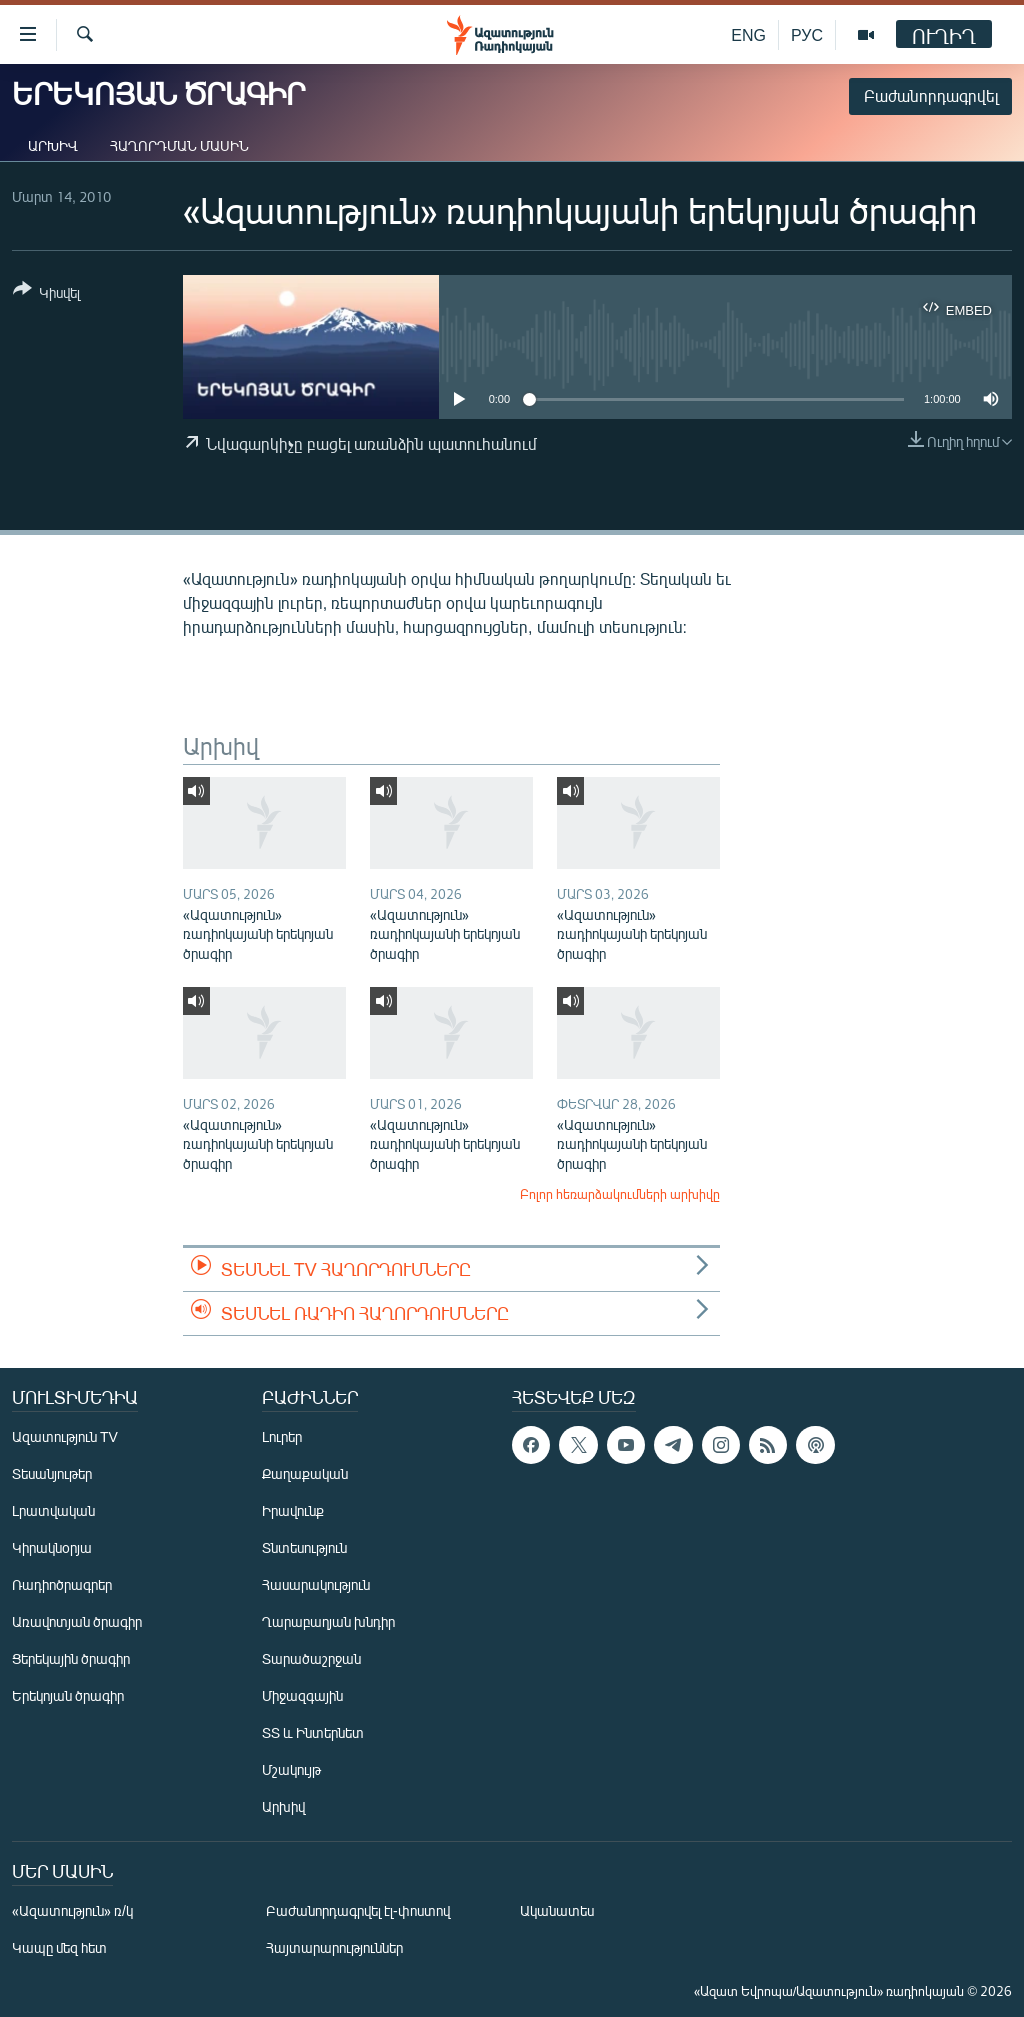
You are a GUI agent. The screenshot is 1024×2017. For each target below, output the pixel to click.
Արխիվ (53, 145)
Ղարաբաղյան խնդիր (328, 1621)
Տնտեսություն (304, 1547)
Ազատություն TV (65, 1436)
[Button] (46, 294)
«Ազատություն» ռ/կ (72, 1910)
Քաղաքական (305, 1473)
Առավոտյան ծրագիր (77, 1621)
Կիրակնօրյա (52, 1547)
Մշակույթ (291, 1769)
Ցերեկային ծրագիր (71, 1658)
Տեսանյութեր (52, 1473)
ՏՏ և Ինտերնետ (313, 1732)
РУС (807, 34)
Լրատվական (53, 1510)
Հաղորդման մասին (179, 145)
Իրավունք (293, 1510)
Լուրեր (282, 1436)
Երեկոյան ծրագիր (68, 1695)
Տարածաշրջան (311, 1658)
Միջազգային (302, 1695)
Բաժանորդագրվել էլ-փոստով (358, 1910)
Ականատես (557, 1910)
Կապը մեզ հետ (59, 1947)
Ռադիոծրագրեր (62, 1584)
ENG (748, 34)
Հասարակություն (316, 1584)
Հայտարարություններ (334, 1947)
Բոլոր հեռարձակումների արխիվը (620, 1194)
